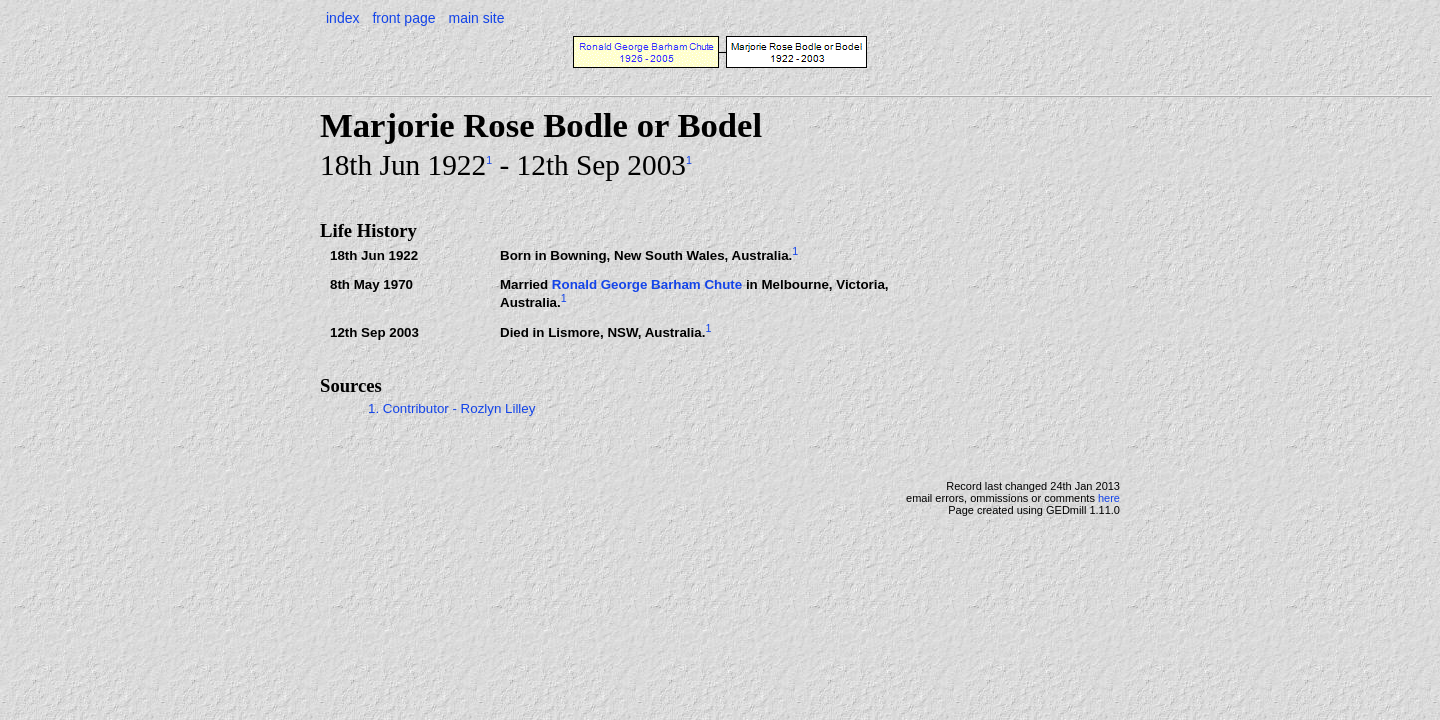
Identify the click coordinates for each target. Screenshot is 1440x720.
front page (403, 18)
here (1109, 498)
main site (476, 18)
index (342, 18)
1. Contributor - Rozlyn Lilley (451, 408)
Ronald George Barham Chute (647, 284)
